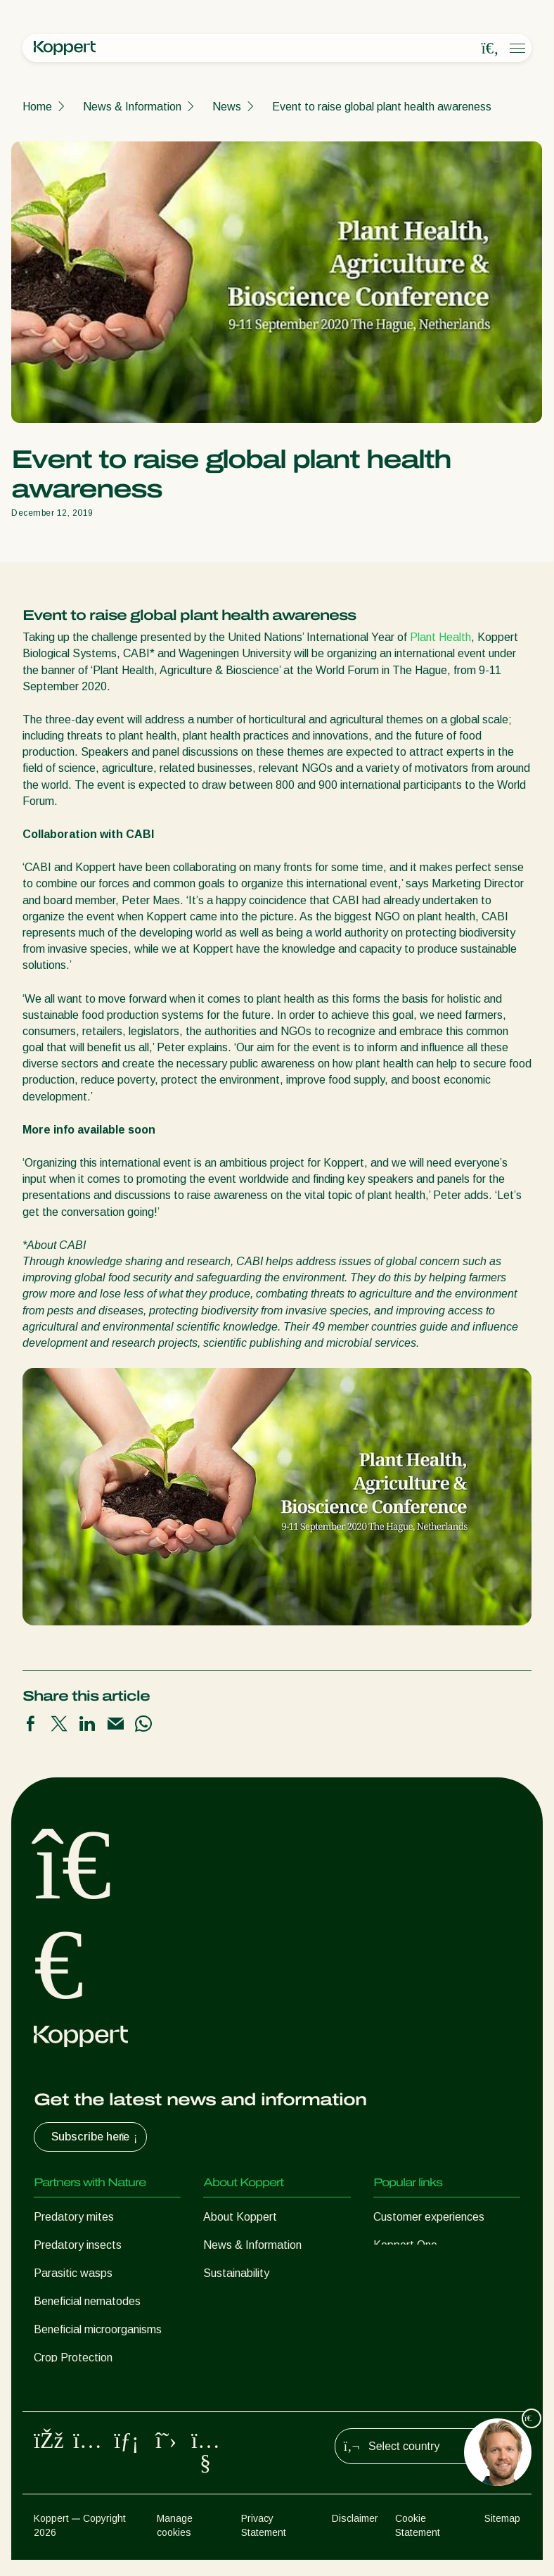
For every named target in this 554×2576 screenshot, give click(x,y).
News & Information (132, 107)
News (226, 107)
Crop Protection (73, 2358)
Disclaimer (355, 2535)
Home (37, 107)
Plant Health (440, 637)
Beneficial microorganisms (98, 2329)
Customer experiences (428, 2217)
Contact (223, 2301)
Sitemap (502, 2535)
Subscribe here (96, 2137)
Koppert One (405, 2245)
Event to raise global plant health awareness (381, 107)
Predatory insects (78, 2245)
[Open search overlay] (490, 48)
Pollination (59, 2386)
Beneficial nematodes (87, 2301)
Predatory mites (74, 2217)
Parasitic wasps (73, 2273)
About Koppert (240, 2217)
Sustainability (236, 2273)
